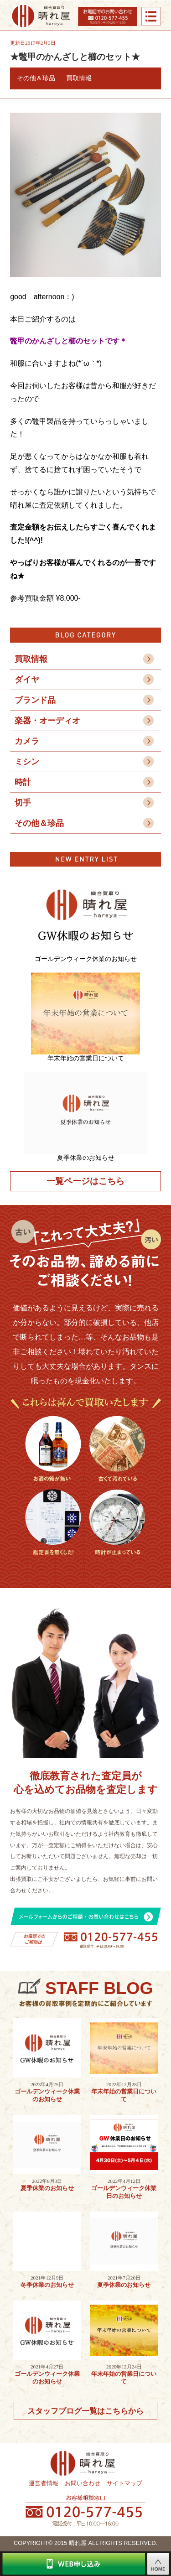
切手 (23, 802)
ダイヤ (27, 679)
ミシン (27, 761)
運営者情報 (43, 2483)
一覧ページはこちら (85, 1181)
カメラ (27, 741)
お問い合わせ (82, 2483)
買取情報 (31, 659)
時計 (23, 782)
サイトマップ (124, 2483)
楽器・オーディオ (47, 720)
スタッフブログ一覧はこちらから (85, 2410)
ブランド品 (35, 700)
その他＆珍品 (39, 823)
